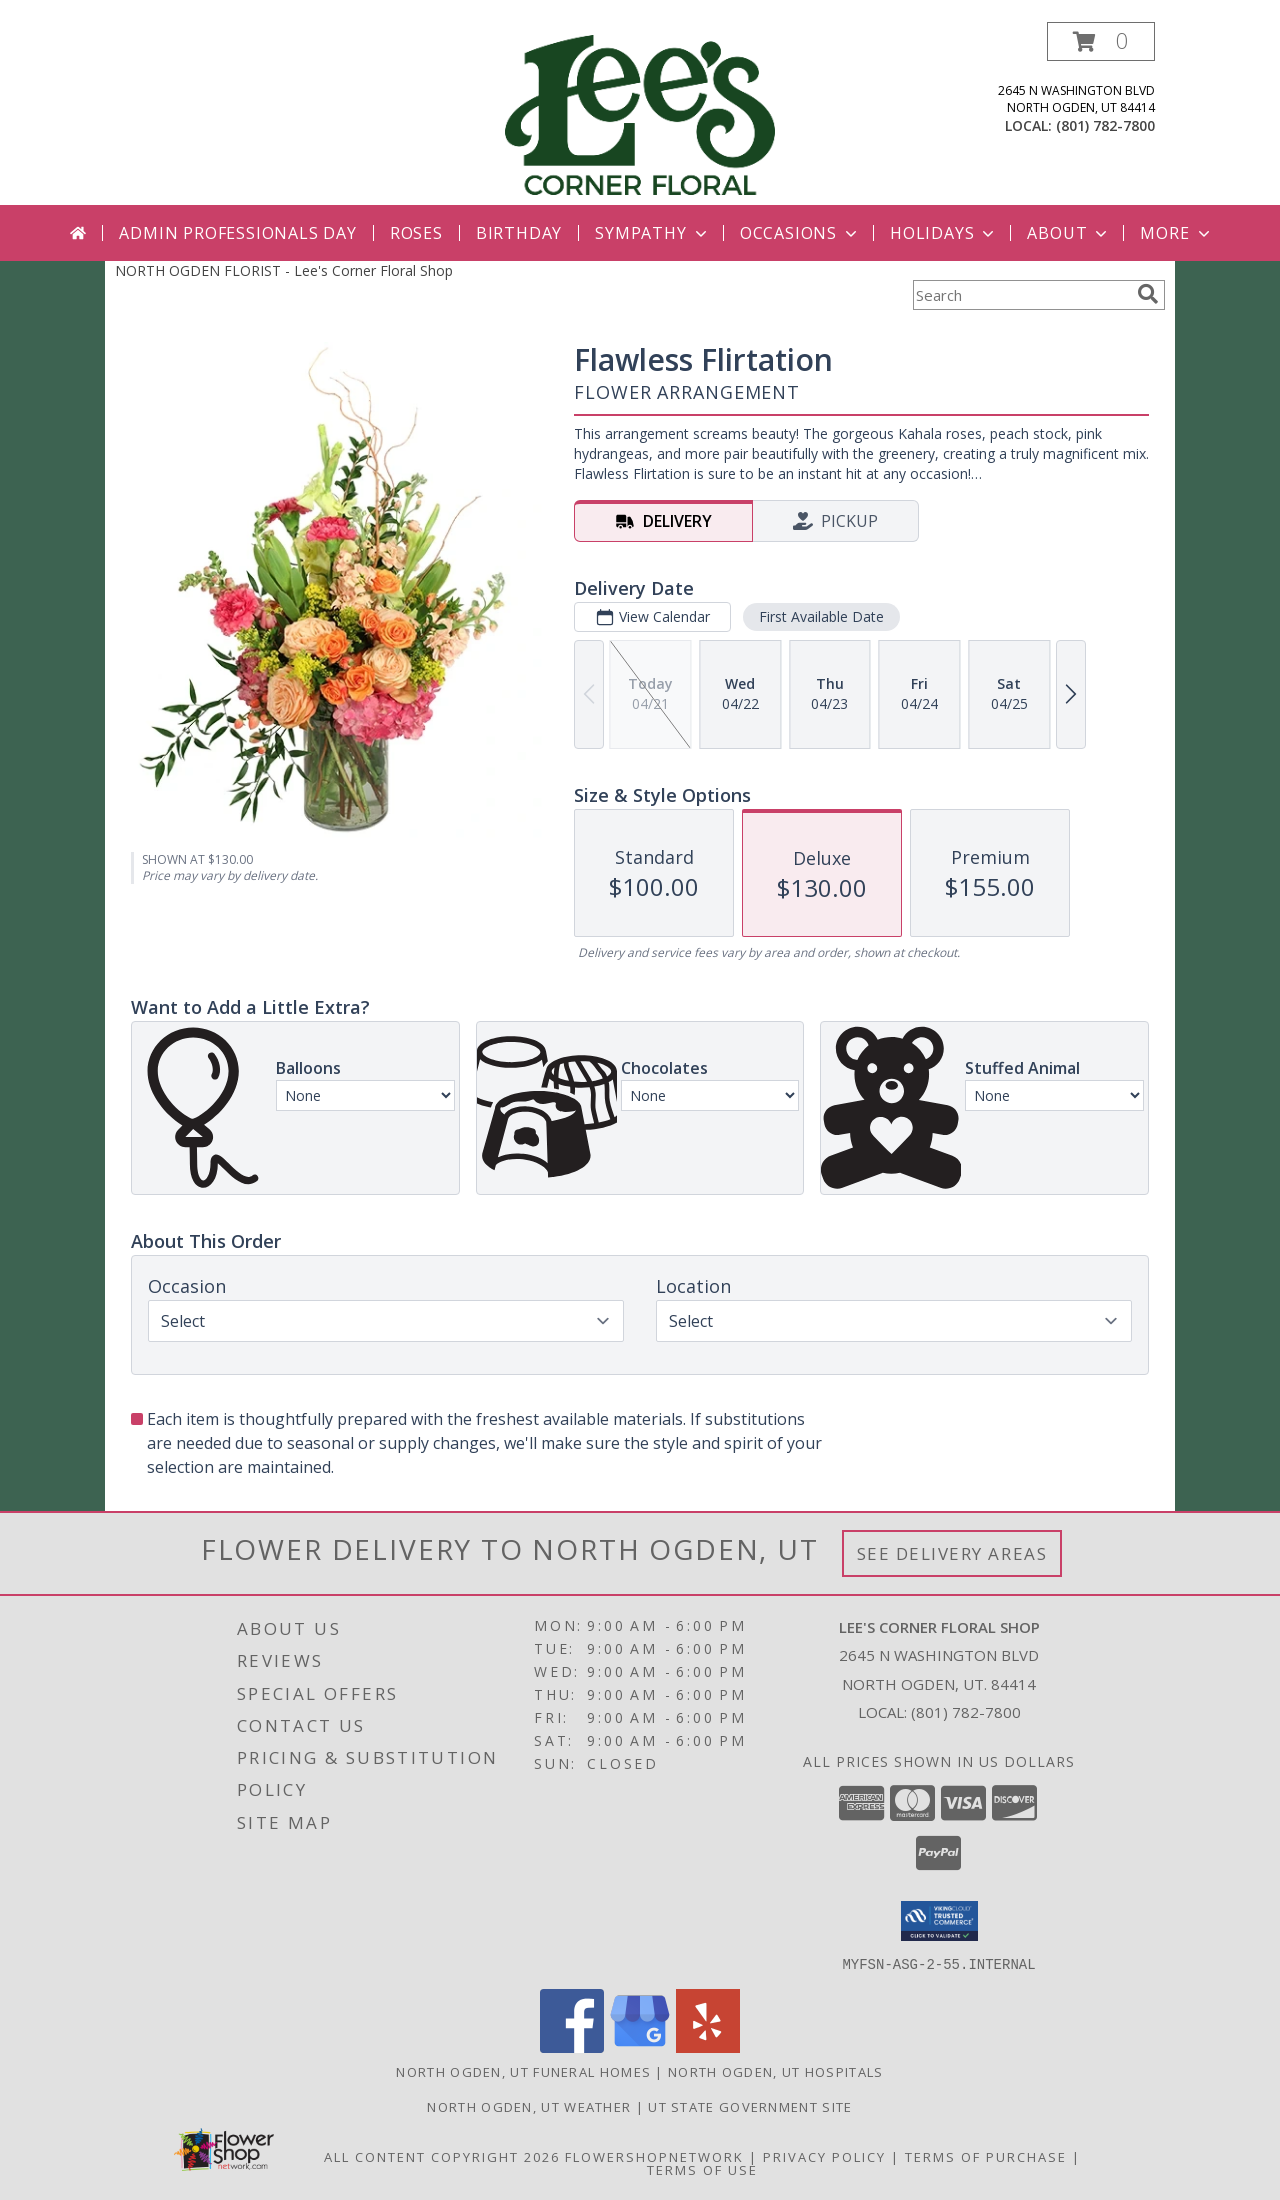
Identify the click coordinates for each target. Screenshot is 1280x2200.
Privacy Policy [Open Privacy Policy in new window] (824, 2156)
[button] (1101, 41)
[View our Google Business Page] (640, 2046)
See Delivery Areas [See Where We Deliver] (952, 1553)
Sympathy (652, 233)
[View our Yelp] (708, 2046)
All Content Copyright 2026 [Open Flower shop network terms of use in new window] (442, 2156)
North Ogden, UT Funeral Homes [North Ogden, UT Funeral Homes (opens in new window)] (523, 2071)
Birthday (519, 233)
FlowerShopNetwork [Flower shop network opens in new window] (654, 2156)
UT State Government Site (750, 2106)
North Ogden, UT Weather (529, 2106)
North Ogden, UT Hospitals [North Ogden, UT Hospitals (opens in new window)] (776, 2071)
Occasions (800, 233)
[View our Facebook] (572, 2046)
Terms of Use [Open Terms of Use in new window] (702, 2169)
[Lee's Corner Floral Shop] (640, 113)
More (1176, 233)
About (1069, 233)
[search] (1148, 294)
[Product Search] (1021, 295)
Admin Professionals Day (237, 233)
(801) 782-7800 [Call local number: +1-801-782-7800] (1105, 125)
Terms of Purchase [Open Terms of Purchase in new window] (986, 2156)
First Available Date (821, 616)
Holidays (944, 233)
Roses (416, 233)
